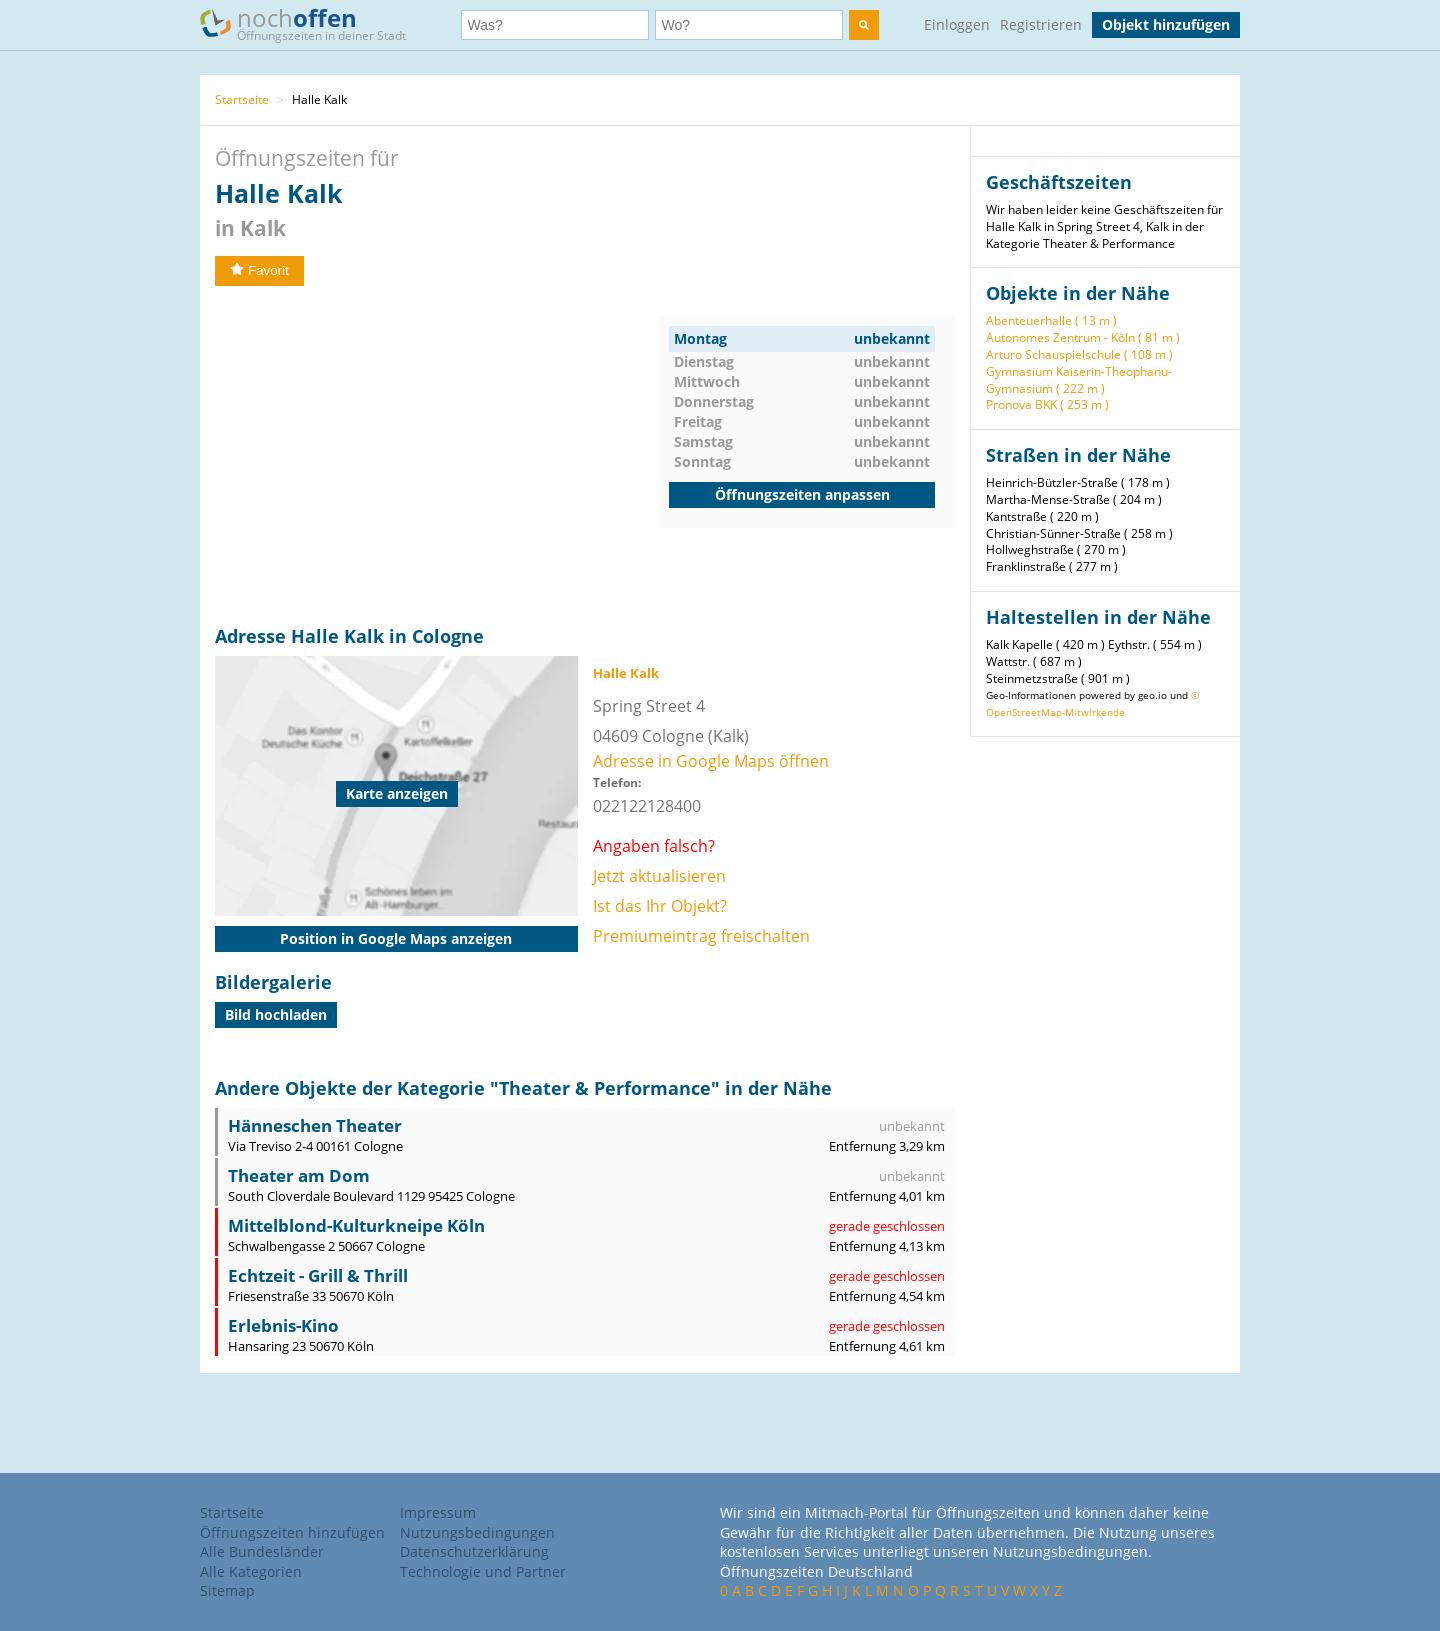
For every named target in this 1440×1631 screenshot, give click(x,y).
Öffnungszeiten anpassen (802, 494)
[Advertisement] (437, 456)
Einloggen (957, 24)
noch (312, 23)
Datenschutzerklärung (474, 1551)
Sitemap (227, 1590)
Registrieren (1041, 24)
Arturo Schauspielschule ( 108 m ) (1079, 354)
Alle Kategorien (251, 1571)
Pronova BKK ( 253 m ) (1047, 404)
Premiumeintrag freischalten (701, 936)
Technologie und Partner (483, 1571)
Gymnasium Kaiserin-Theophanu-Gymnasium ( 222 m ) (1079, 380)
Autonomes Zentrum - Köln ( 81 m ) (1083, 337)
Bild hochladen (276, 1014)
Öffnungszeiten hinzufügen (292, 1532)
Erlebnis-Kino (283, 1325)
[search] (864, 25)
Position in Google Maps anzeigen (396, 938)
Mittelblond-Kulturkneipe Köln (356, 1225)
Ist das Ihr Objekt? (660, 906)
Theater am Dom (299, 1175)
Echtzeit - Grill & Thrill (318, 1275)
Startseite (242, 99)
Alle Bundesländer (262, 1551)
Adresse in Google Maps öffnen (711, 761)
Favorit (259, 270)
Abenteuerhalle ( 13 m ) (1051, 320)
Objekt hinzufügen (1166, 24)
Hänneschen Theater (315, 1125)
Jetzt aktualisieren (659, 876)
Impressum (438, 1512)
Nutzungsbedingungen (477, 1532)
